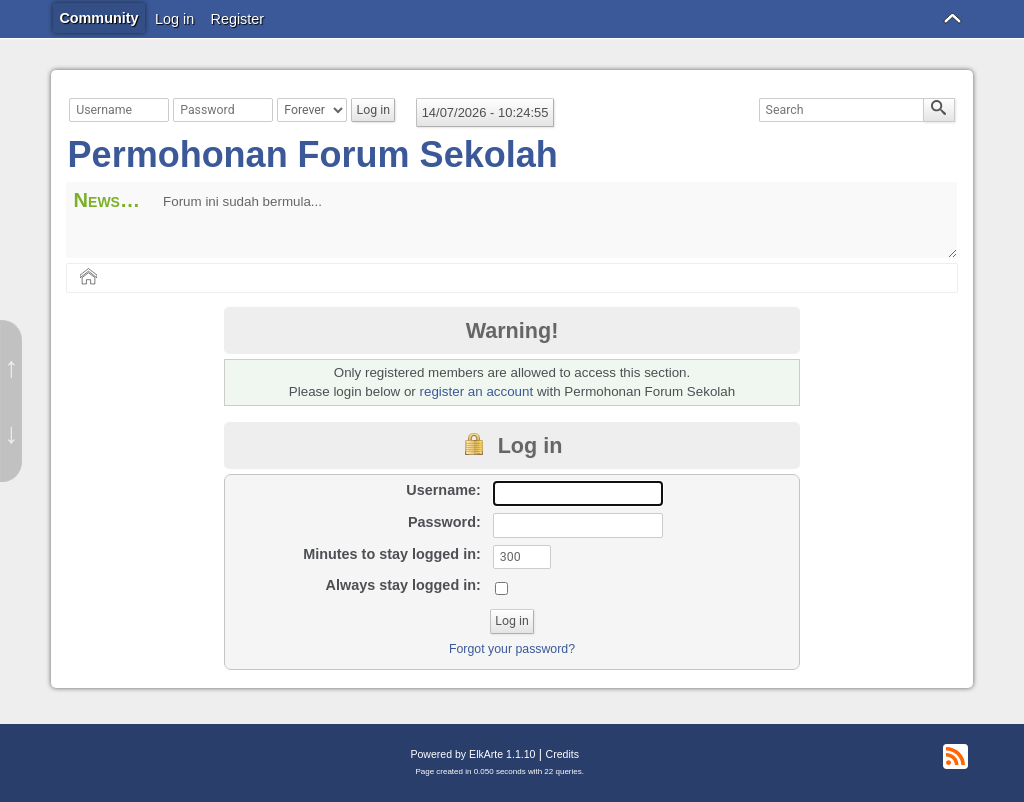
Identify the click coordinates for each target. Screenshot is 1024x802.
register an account (477, 391)
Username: (443, 490)
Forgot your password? (512, 649)
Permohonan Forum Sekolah (313, 154)
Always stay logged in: (403, 585)
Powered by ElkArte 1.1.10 (472, 754)
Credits (562, 754)
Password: (444, 522)
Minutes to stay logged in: (392, 554)
